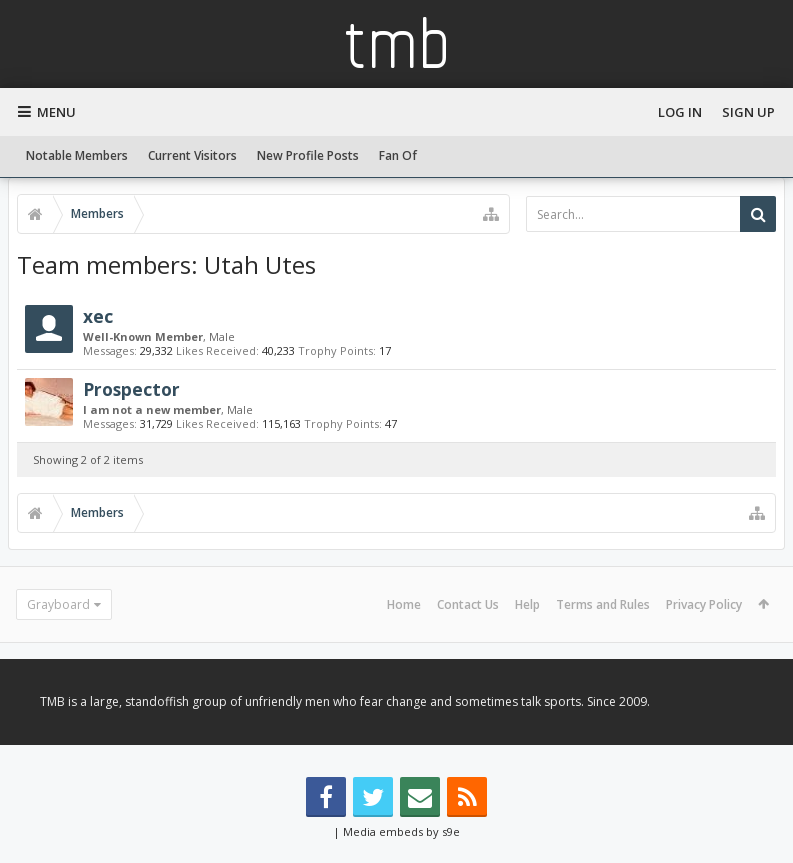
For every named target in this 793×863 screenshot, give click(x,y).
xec (98, 316)
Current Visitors (192, 155)
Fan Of (398, 155)
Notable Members (77, 155)
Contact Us (468, 604)
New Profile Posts (308, 155)
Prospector (131, 389)
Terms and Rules (603, 604)
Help (527, 604)
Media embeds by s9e (401, 831)
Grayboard (58, 604)
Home (404, 604)
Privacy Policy (704, 604)
